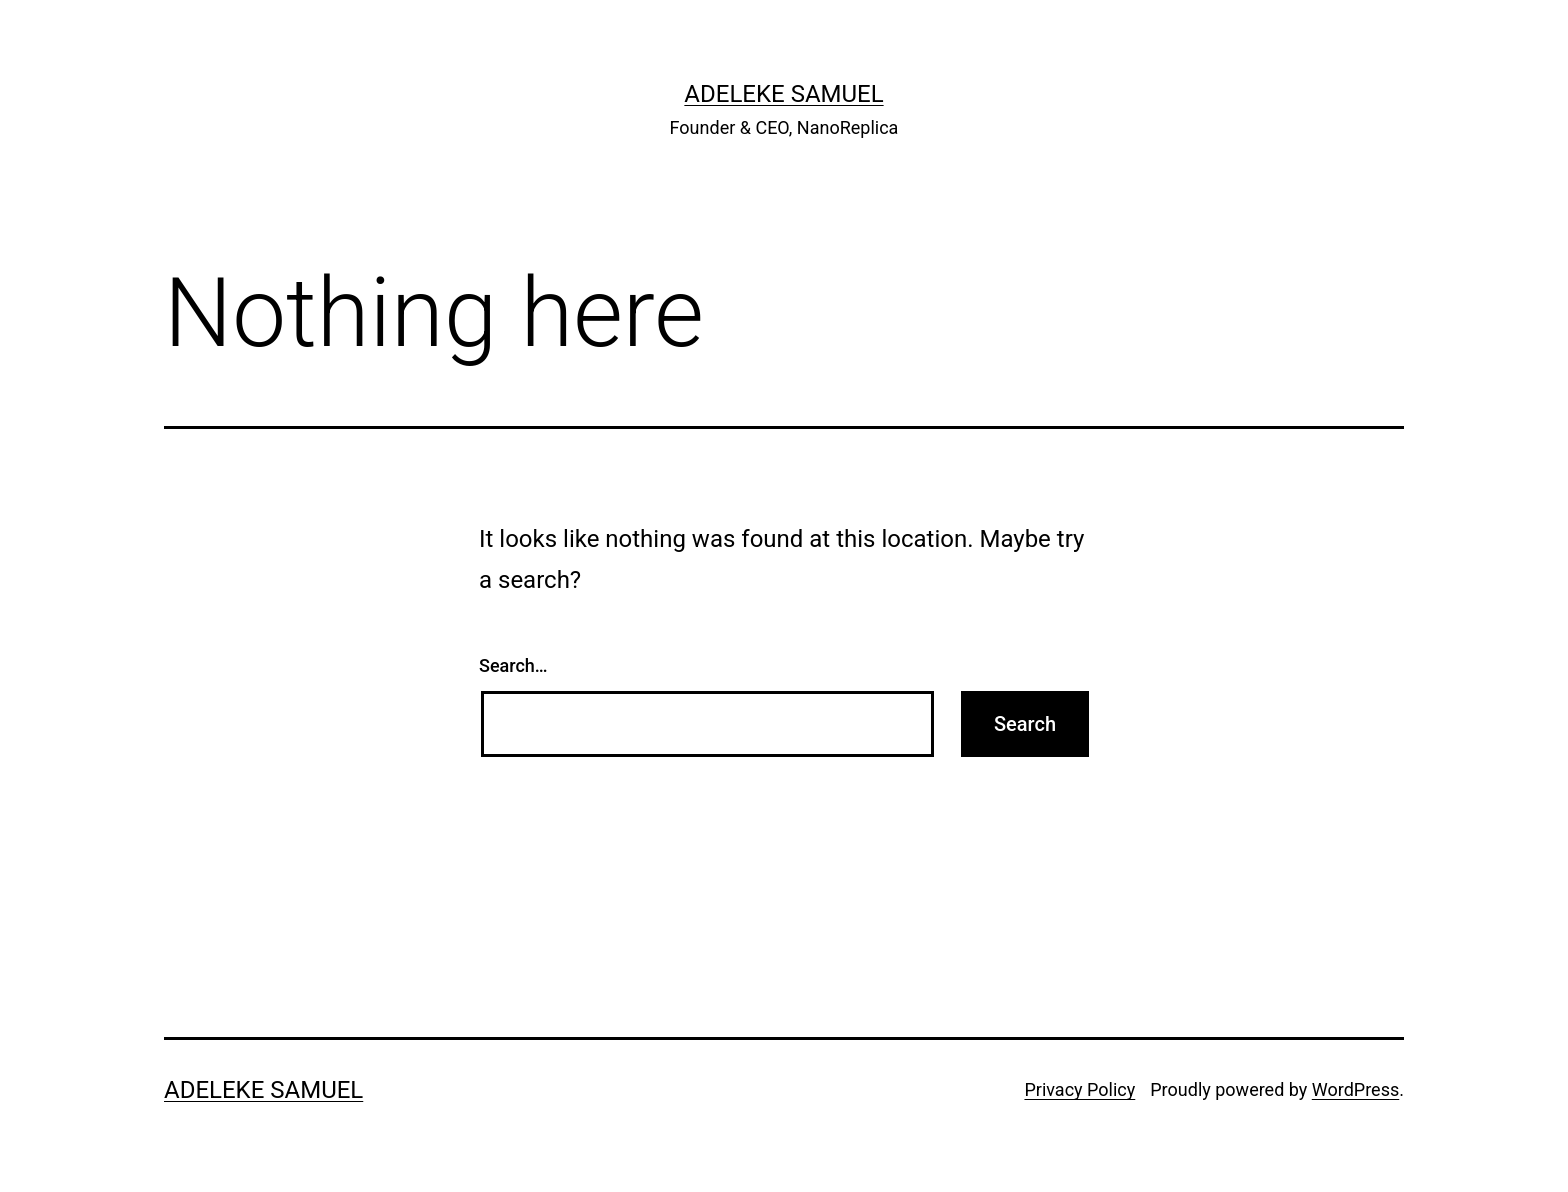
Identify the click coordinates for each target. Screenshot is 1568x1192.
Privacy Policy (1079, 1089)
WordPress (1355, 1089)
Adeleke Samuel (783, 94)
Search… (513, 665)
